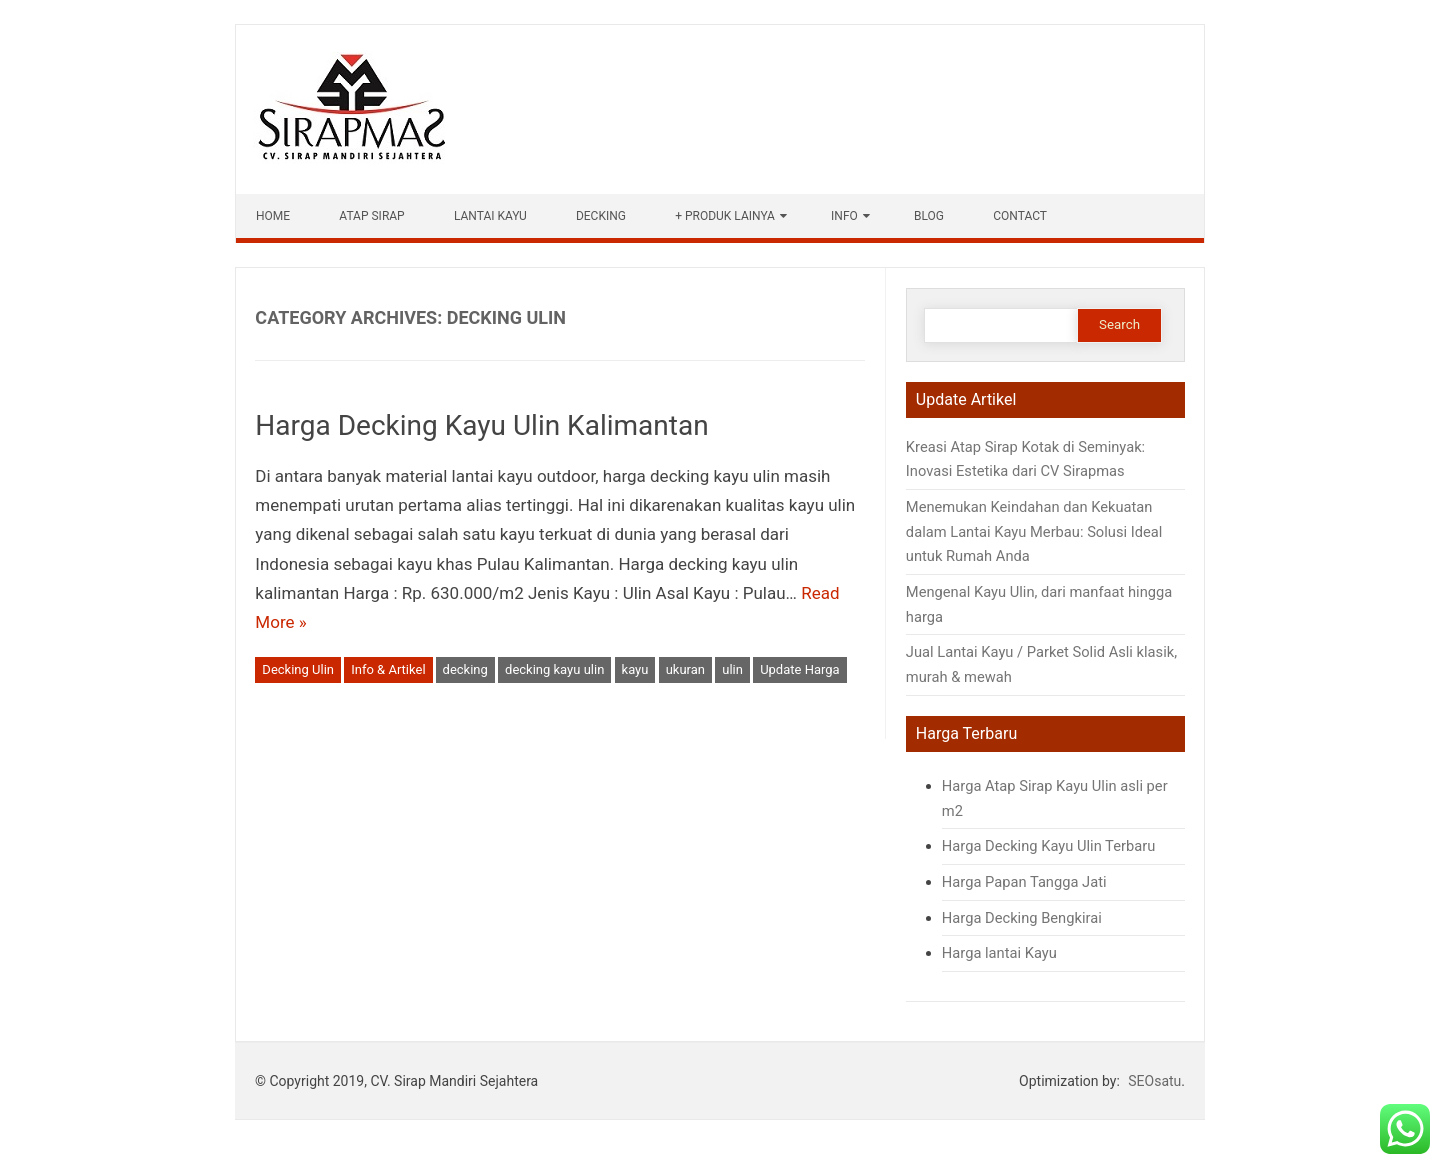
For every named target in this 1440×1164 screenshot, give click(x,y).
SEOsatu (1154, 1081)
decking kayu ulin (554, 669)
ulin (732, 669)
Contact (1020, 216)
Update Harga (800, 669)
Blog (929, 216)
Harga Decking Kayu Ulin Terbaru (1048, 846)
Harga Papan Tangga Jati (1026, 882)
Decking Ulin (298, 669)
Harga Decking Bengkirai (1022, 918)
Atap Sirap (371, 216)
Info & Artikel (388, 669)
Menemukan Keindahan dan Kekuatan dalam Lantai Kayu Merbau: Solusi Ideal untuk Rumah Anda (1034, 531)
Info (844, 216)
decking (465, 669)
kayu (635, 669)
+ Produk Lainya (725, 216)
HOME (273, 216)
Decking (601, 216)
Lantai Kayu (490, 216)
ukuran (685, 669)
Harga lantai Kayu (999, 953)
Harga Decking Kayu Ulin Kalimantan (481, 425)
